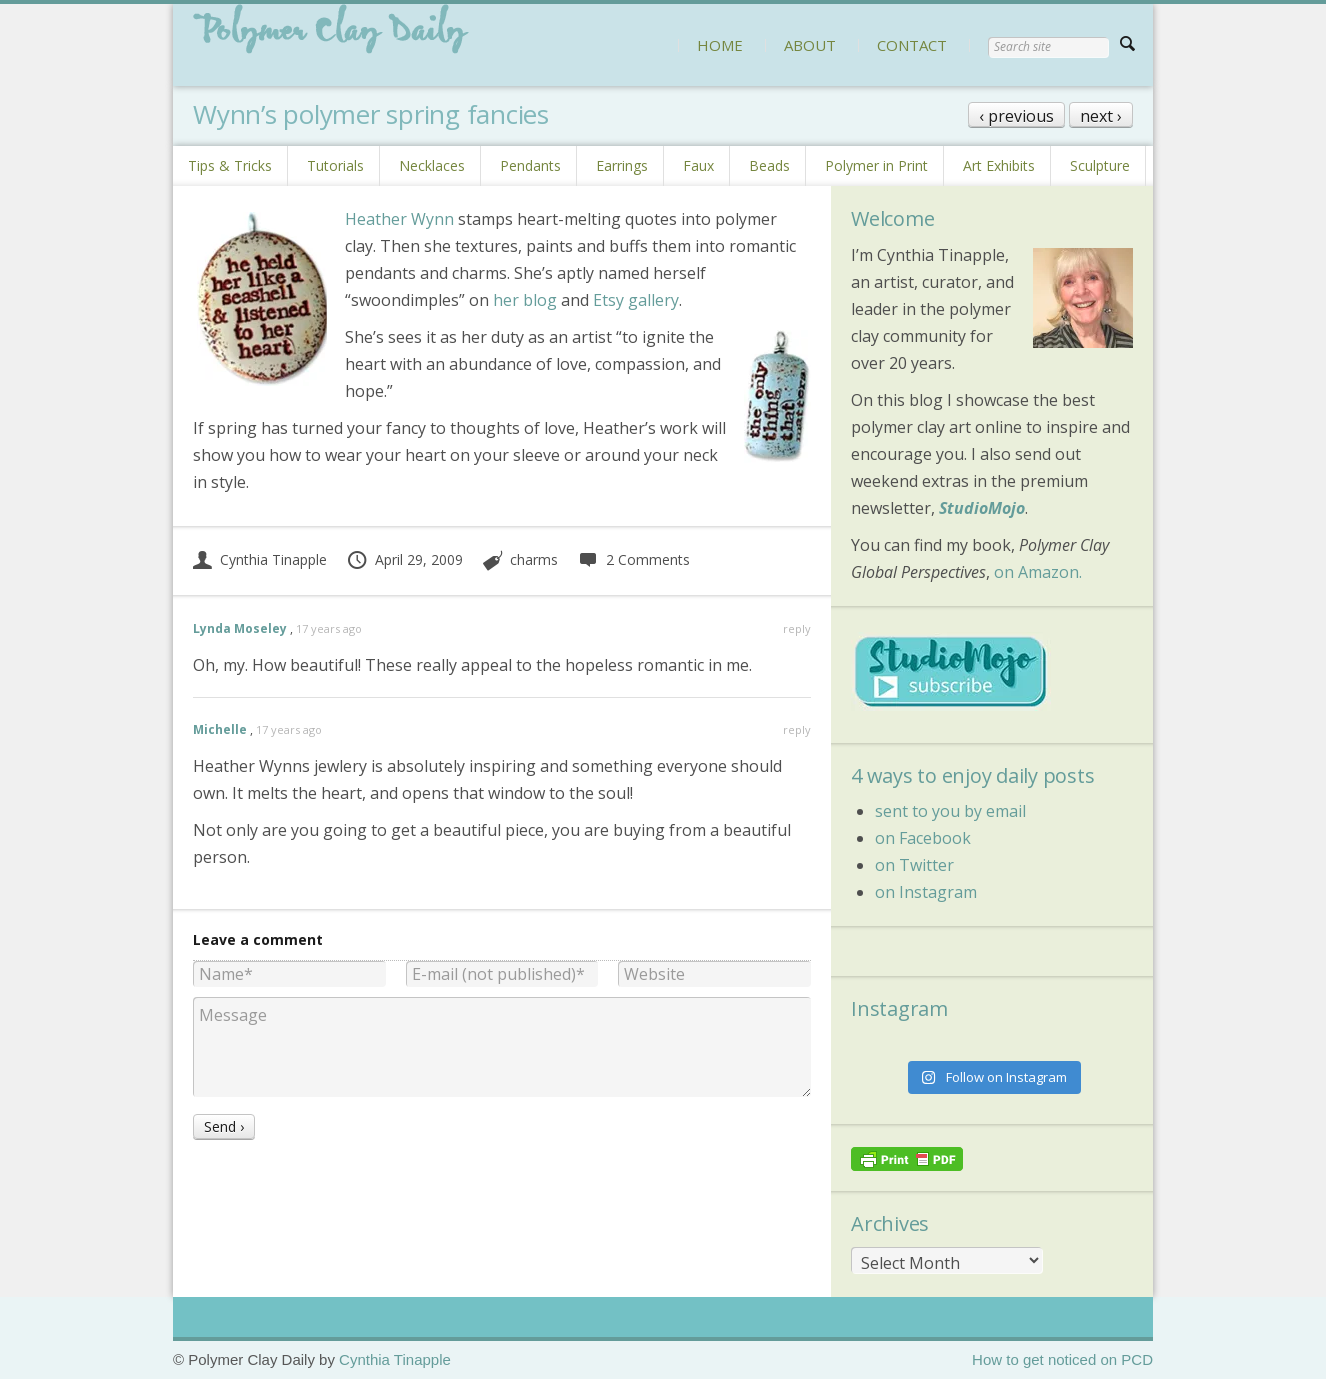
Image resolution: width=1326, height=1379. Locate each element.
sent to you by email (950, 811)
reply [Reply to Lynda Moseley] (797, 628)
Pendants (530, 165)
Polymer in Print (876, 165)
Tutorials (335, 165)
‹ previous (1016, 116)
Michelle (220, 729)
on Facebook (923, 838)
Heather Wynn (399, 219)
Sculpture (1100, 165)
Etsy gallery (636, 300)
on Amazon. (1038, 572)
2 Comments (633, 559)
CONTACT (912, 45)
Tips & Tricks (230, 165)
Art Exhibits (999, 165)
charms (534, 559)
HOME (720, 45)
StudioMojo (982, 508)
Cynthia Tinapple (260, 559)
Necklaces (432, 165)
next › (1101, 116)
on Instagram (926, 892)
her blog (525, 300)
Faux (698, 165)
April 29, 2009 (404, 559)
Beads (769, 165)
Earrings (622, 165)
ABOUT (810, 45)
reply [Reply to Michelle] (797, 729)
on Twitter (914, 865)
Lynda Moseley (240, 628)
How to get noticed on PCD (1062, 1359)
